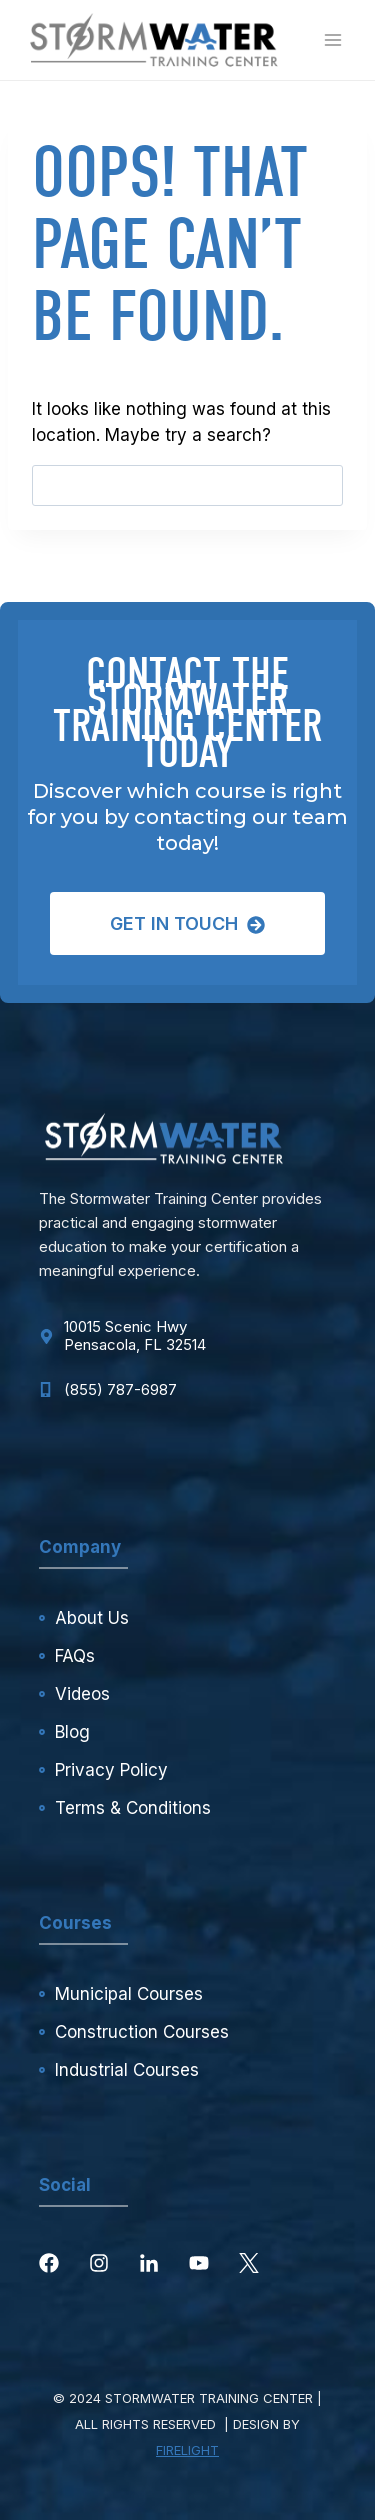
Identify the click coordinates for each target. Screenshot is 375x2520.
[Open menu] (332, 39)
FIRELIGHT (187, 2450)
